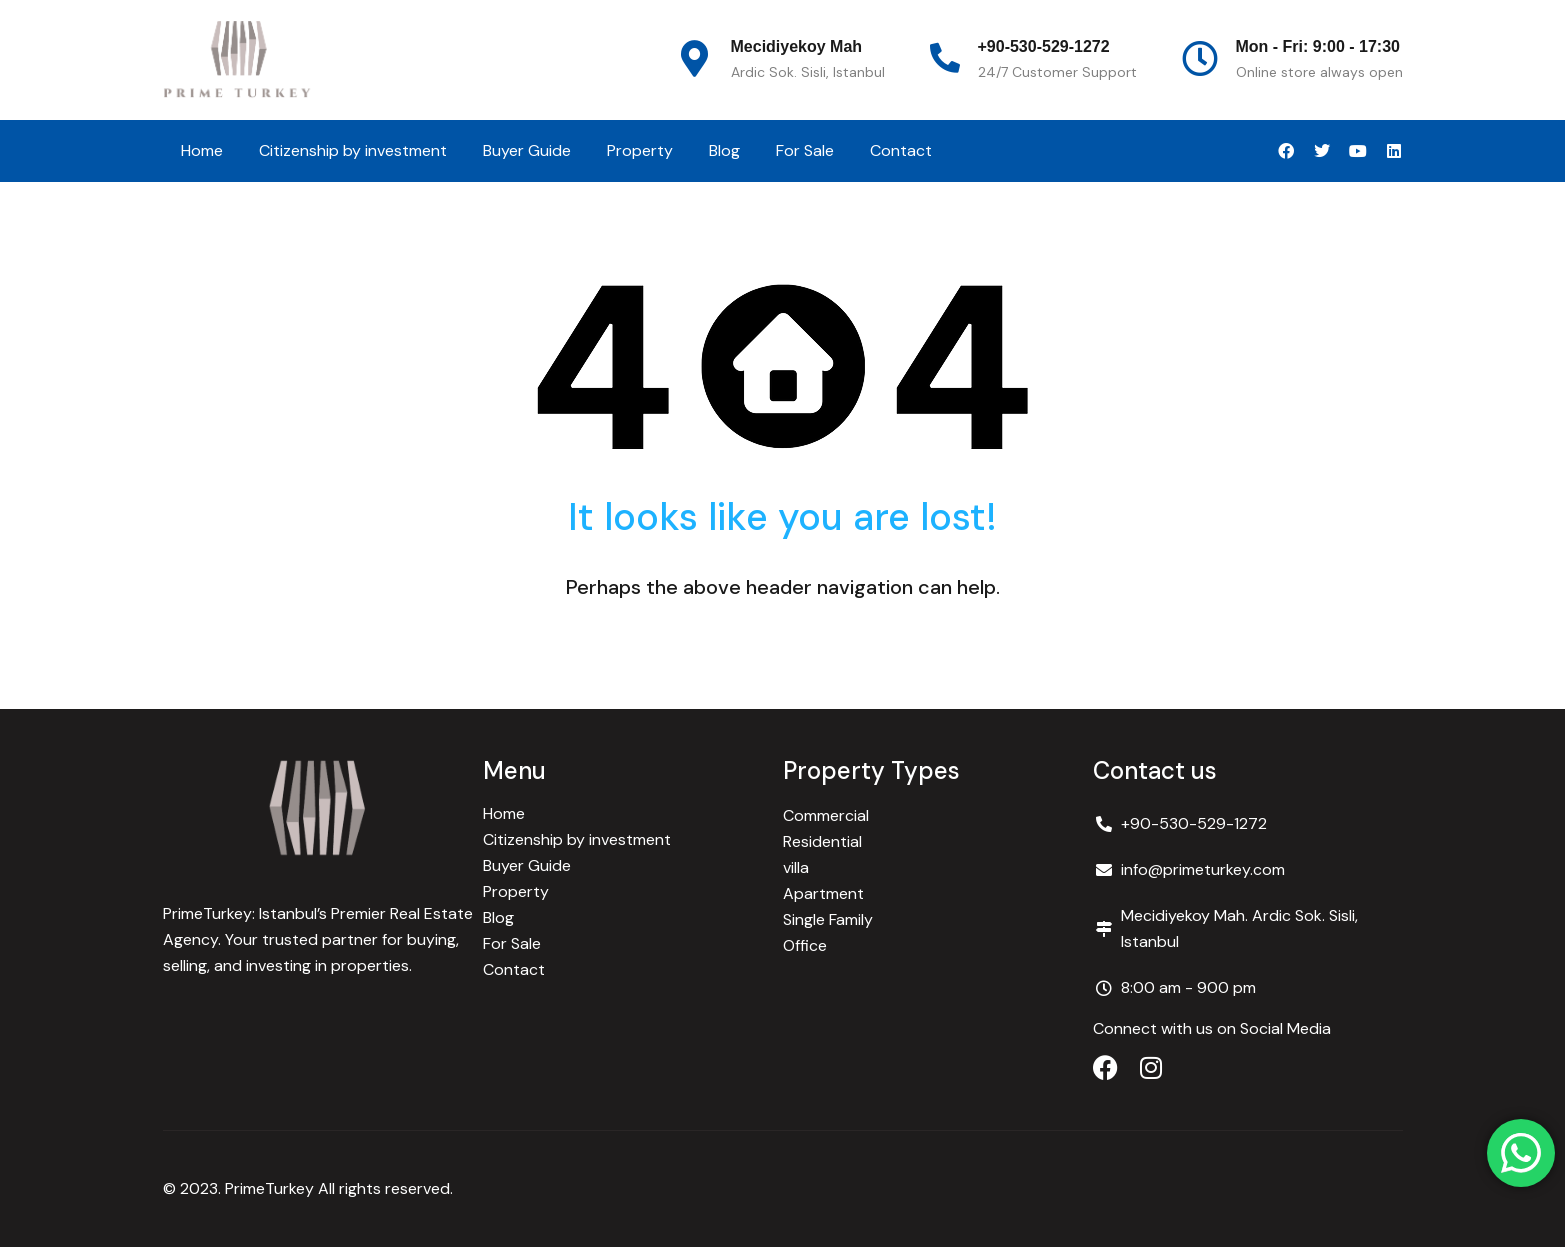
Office (805, 945)
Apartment (823, 893)
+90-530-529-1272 (1044, 46)
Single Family (828, 919)
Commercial (826, 815)
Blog (724, 150)
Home (202, 150)
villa (796, 867)
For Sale (805, 150)
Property (640, 150)
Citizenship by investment (353, 150)
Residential (822, 841)
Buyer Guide (527, 150)
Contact (901, 150)
